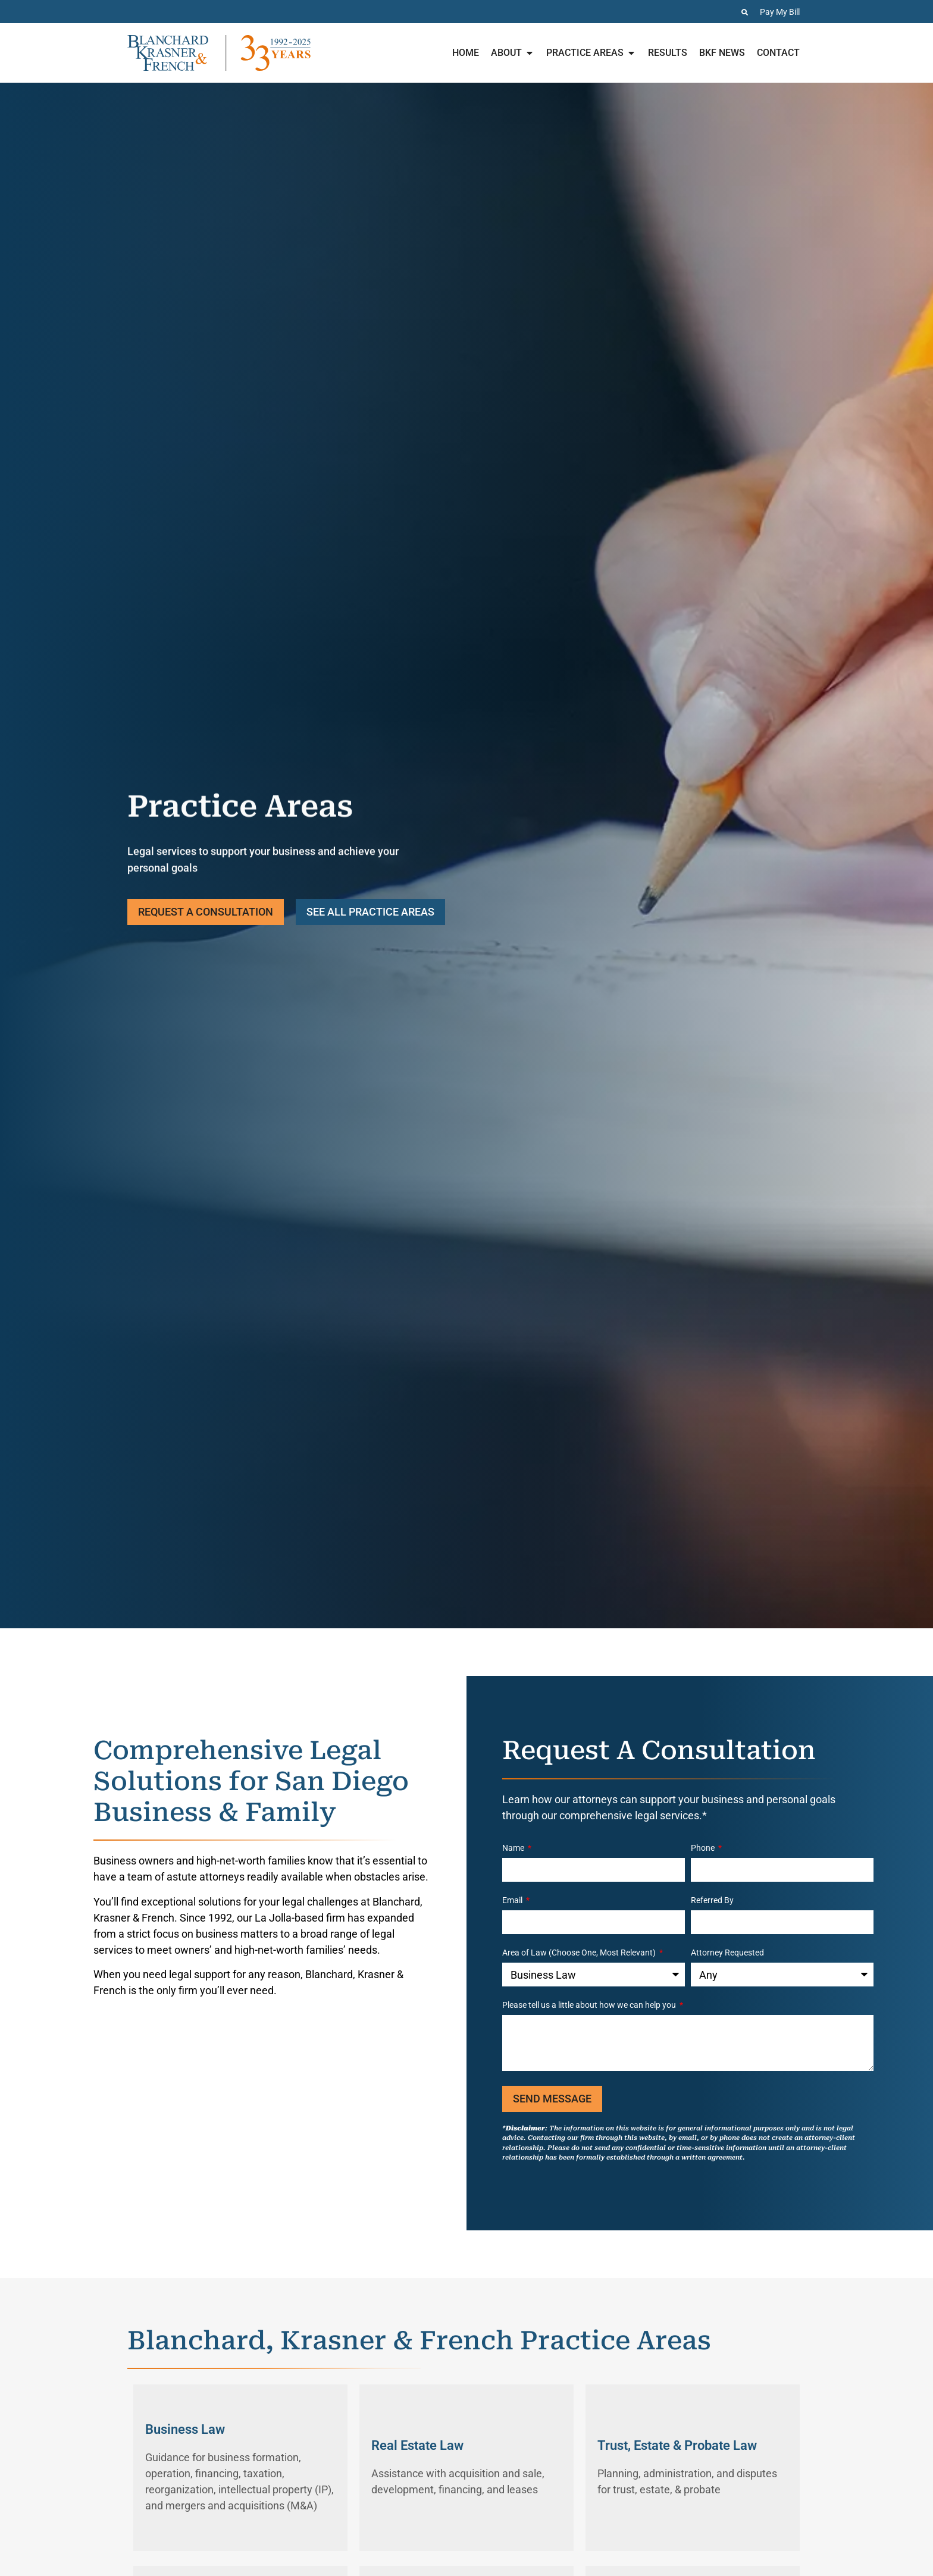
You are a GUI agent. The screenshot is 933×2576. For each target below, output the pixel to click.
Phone (703, 1848)
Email (513, 1900)
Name (514, 1848)
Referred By (712, 1900)
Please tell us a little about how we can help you (590, 2005)
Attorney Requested (727, 1952)
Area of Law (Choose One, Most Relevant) (580, 1952)
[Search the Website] (744, 12)
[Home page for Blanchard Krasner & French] (219, 53)
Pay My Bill (780, 12)
